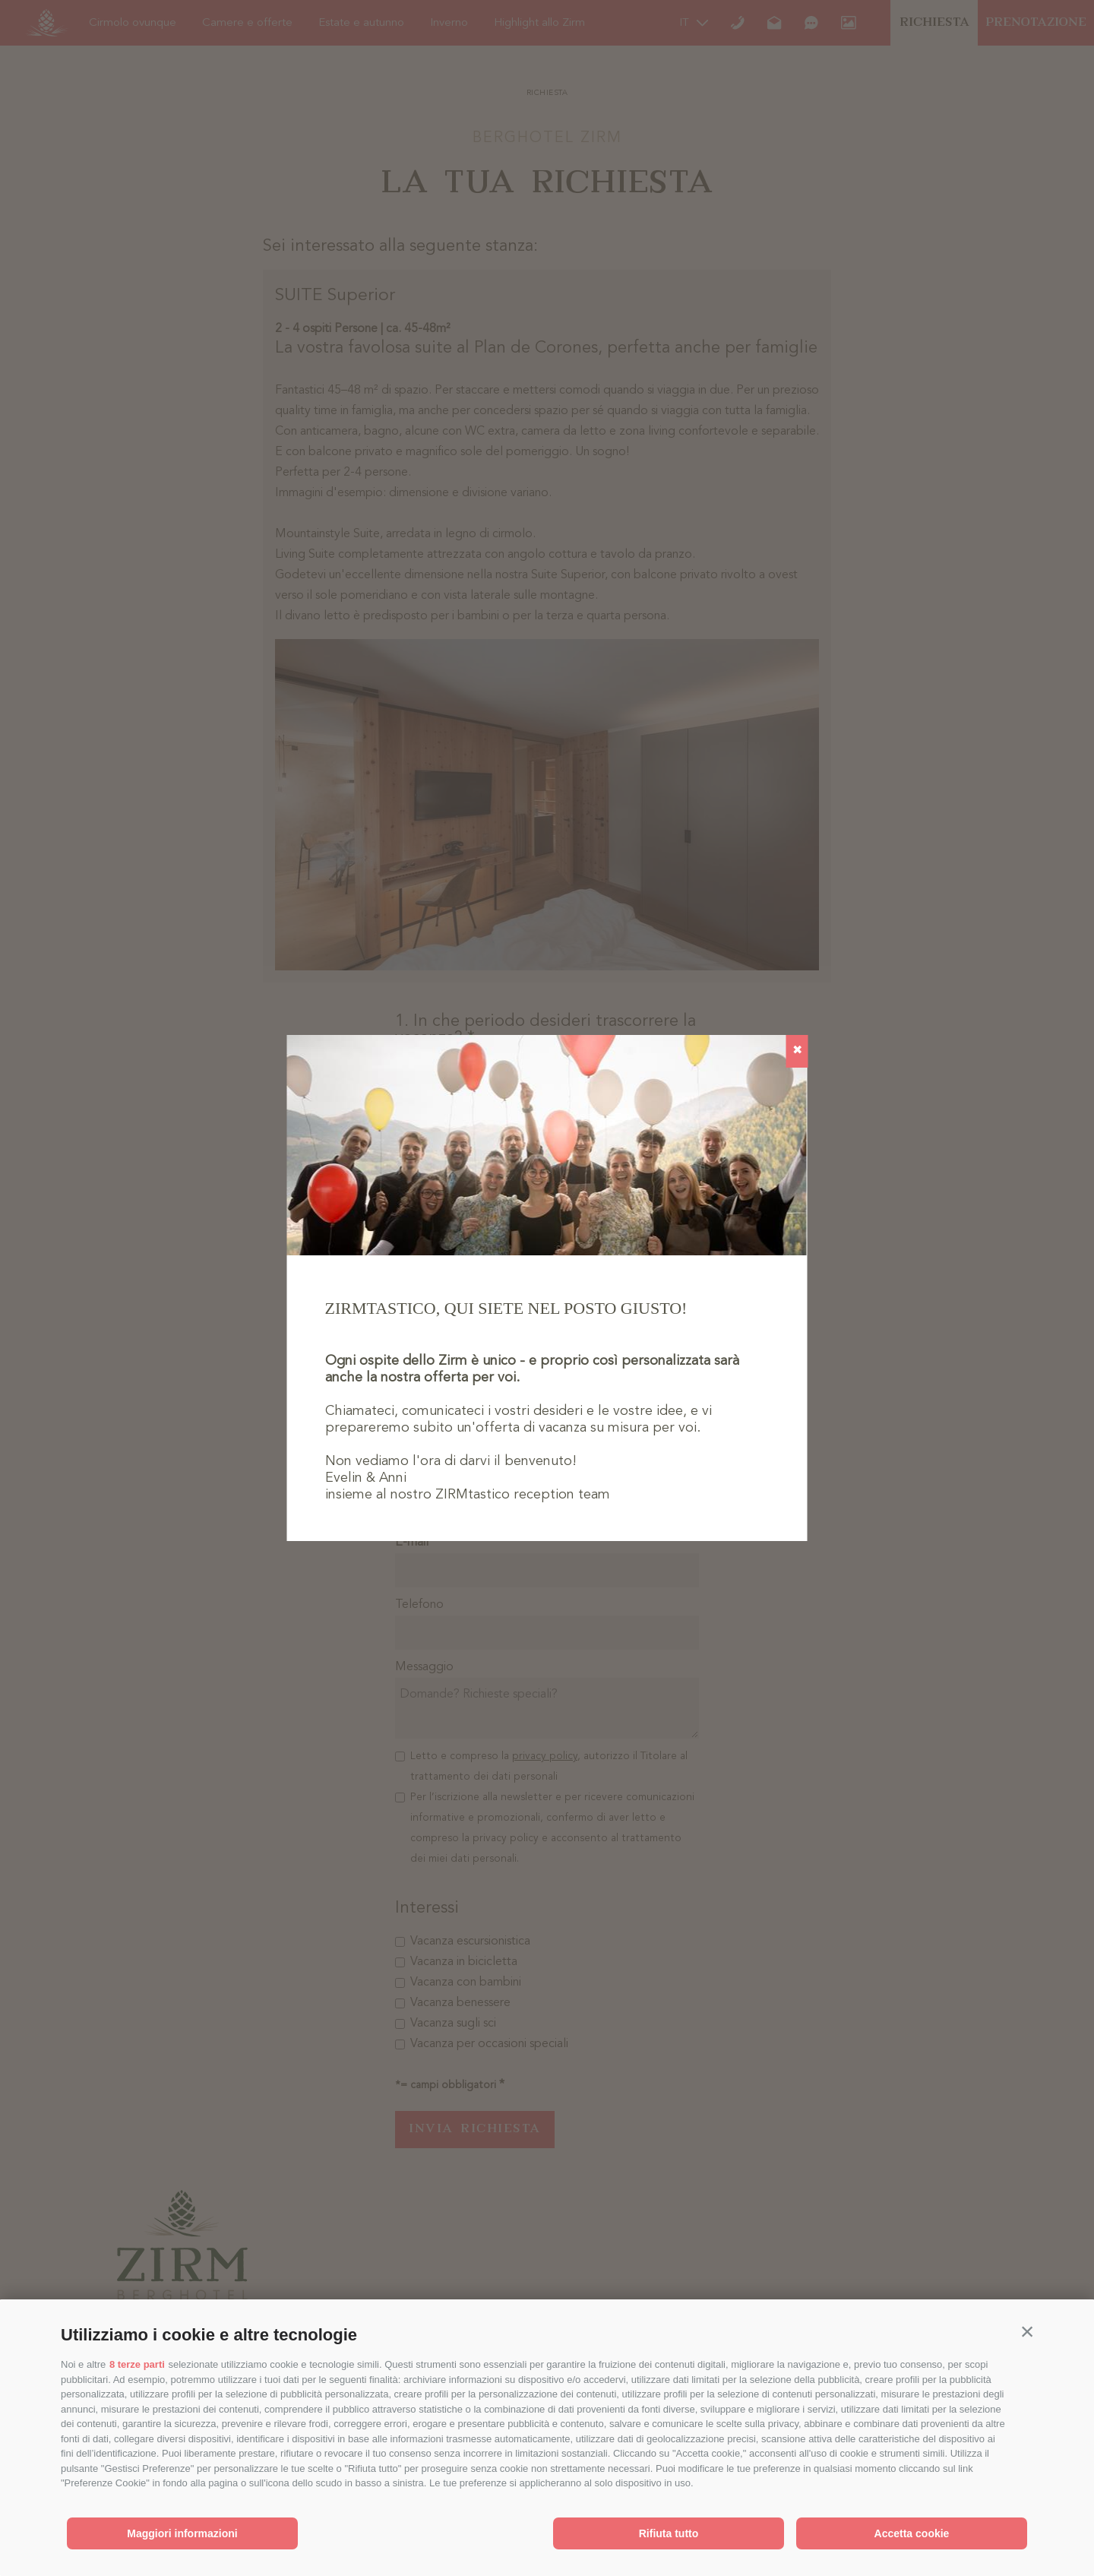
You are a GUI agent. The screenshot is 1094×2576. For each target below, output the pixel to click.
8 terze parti (137, 2364)
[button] (1027, 2331)
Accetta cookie (912, 2533)
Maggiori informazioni (182, 2533)
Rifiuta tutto (669, 2533)
